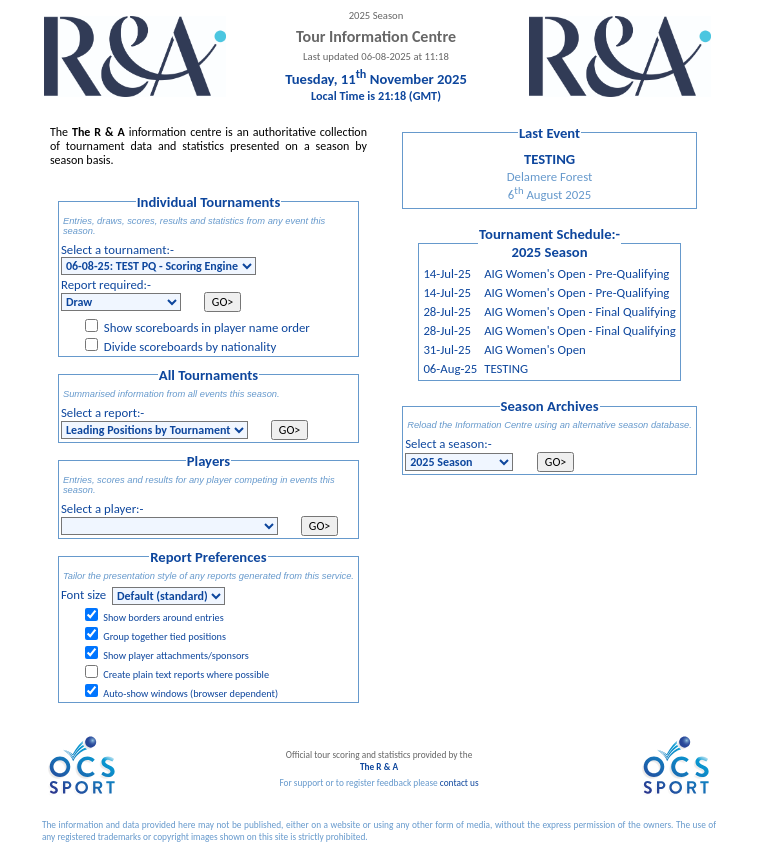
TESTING (506, 368)
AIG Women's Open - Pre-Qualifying (576, 273)
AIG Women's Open (535, 349)
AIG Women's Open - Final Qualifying (580, 311)
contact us (459, 783)
